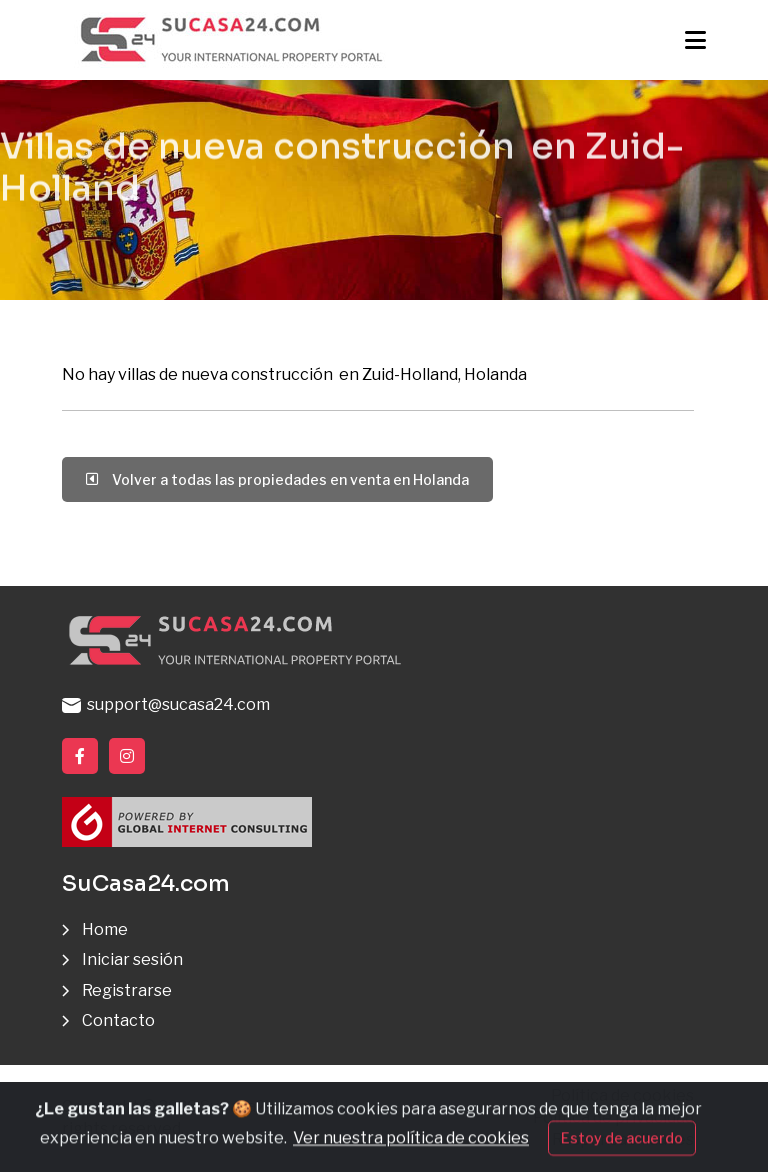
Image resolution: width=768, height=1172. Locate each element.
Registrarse (127, 990)
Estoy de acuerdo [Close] (622, 1151)
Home (105, 929)
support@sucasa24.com (166, 704)
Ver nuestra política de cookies (411, 1151)
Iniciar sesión (132, 959)
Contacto (118, 1020)
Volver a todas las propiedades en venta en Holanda (277, 479)
